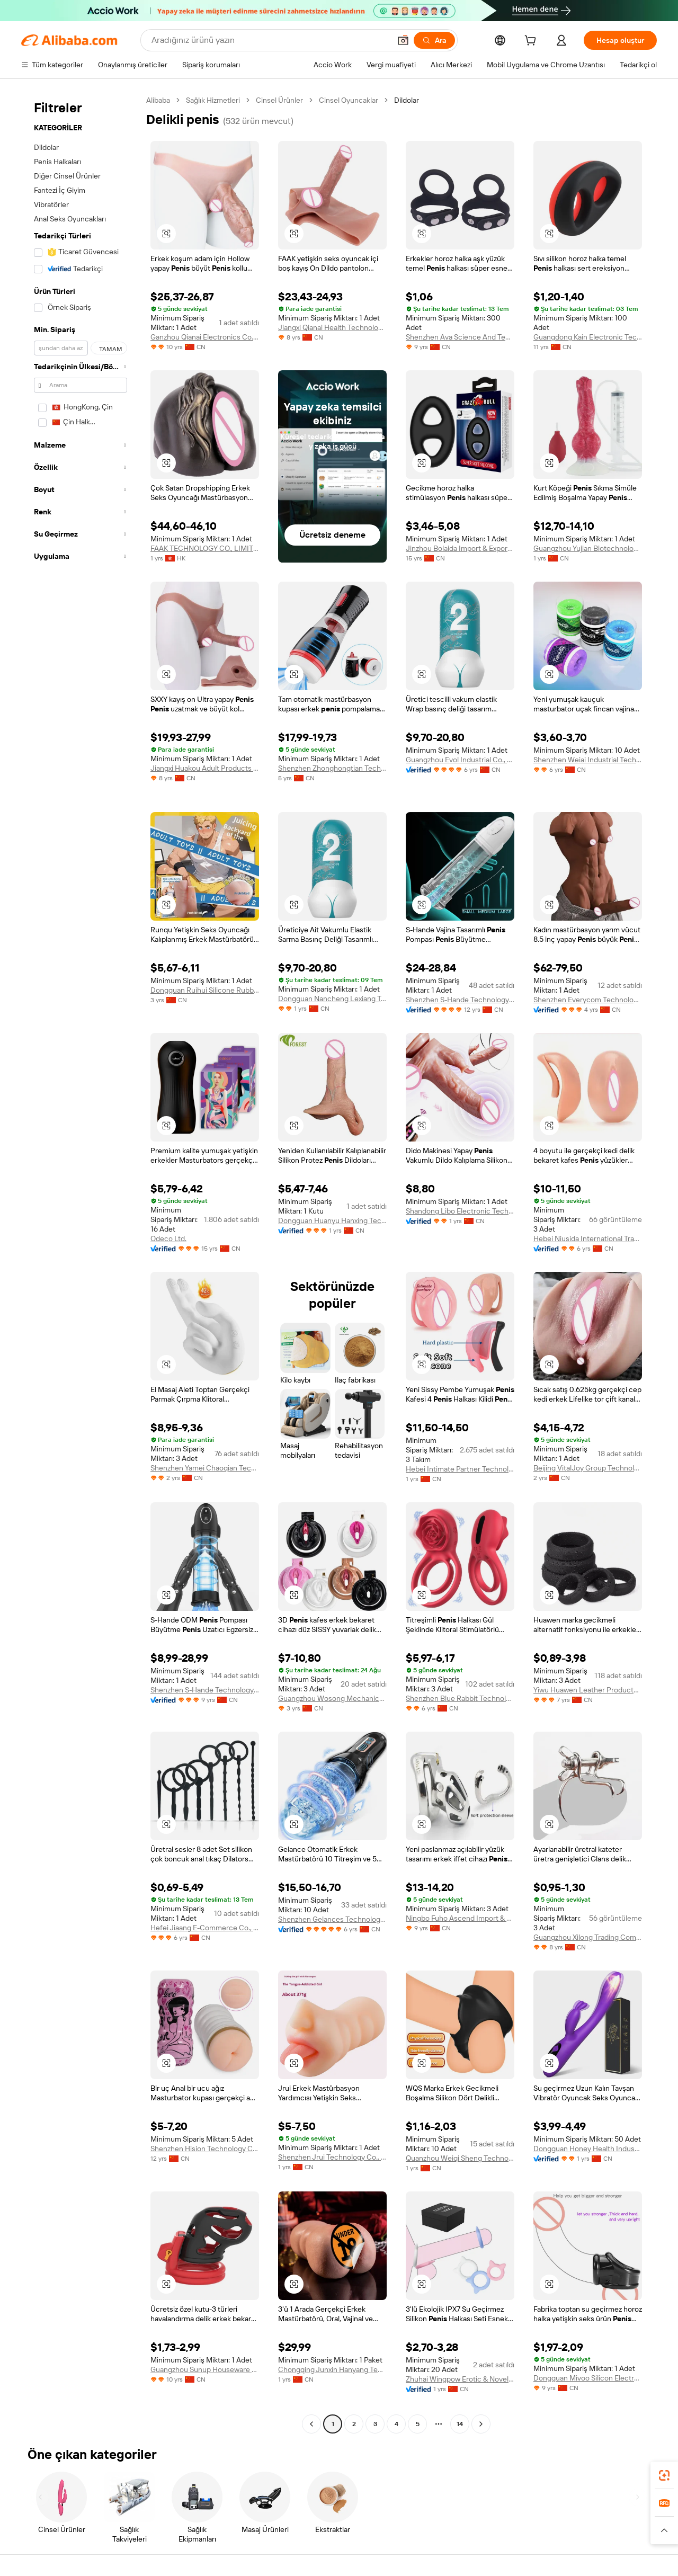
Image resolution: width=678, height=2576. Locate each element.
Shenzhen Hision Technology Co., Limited (204, 2148)
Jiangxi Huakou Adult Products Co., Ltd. (204, 768)
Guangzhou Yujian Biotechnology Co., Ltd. (587, 548)
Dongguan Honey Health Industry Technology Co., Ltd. (587, 2148)
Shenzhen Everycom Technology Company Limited (587, 999)
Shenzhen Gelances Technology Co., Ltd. (332, 1919)
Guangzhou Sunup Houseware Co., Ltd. (204, 2369)
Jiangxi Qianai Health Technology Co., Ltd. (332, 327)
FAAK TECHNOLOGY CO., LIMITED (204, 548)
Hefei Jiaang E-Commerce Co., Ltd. (204, 1927)
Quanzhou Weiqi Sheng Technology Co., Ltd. (460, 2158)
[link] (664, 2475)
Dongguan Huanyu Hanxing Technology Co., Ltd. (332, 1220)
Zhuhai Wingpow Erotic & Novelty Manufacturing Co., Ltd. (460, 2379)
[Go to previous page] (311, 2424)
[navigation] (80, 1263)
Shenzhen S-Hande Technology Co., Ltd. (460, 999)
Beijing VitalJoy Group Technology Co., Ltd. (587, 1468)
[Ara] (434, 40)
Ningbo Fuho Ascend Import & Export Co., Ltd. (460, 1918)
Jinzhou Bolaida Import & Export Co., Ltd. (460, 548)
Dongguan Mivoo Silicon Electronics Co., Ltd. (587, 2378)
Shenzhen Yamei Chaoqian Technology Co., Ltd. (204, 1468)
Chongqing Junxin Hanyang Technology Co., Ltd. (332, 2369)
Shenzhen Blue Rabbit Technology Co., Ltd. (460, 1698)
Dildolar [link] (406, 100)
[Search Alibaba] (269, 40)
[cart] (532, 42)
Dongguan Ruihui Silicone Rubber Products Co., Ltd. (204, 990)
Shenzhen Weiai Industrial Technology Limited (587, 759)
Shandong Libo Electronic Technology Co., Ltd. (460, 1211)
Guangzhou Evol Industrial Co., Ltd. (460, 759)
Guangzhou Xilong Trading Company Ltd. (587, 1937)
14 (460, 2424)
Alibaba (158, 100)
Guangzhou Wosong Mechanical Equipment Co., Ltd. (332, 1698)
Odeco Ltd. (168, 1238)
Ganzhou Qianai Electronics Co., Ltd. (204, 337)
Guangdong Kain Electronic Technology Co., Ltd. (587, 337)
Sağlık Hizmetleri (213, 100)
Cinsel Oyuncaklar (348, 100)
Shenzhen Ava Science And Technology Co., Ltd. (460, 337)
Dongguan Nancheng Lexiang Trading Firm (332, 998)
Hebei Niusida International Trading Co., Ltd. (587, 1238)
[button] (403, 40)
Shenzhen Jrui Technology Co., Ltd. (332, 2157)
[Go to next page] (480, 2424)
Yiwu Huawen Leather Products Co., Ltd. (587, 1690)
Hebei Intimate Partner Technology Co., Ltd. (460, 1469)
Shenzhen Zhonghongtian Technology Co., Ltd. (332, 768)
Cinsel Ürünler (279, 100)
